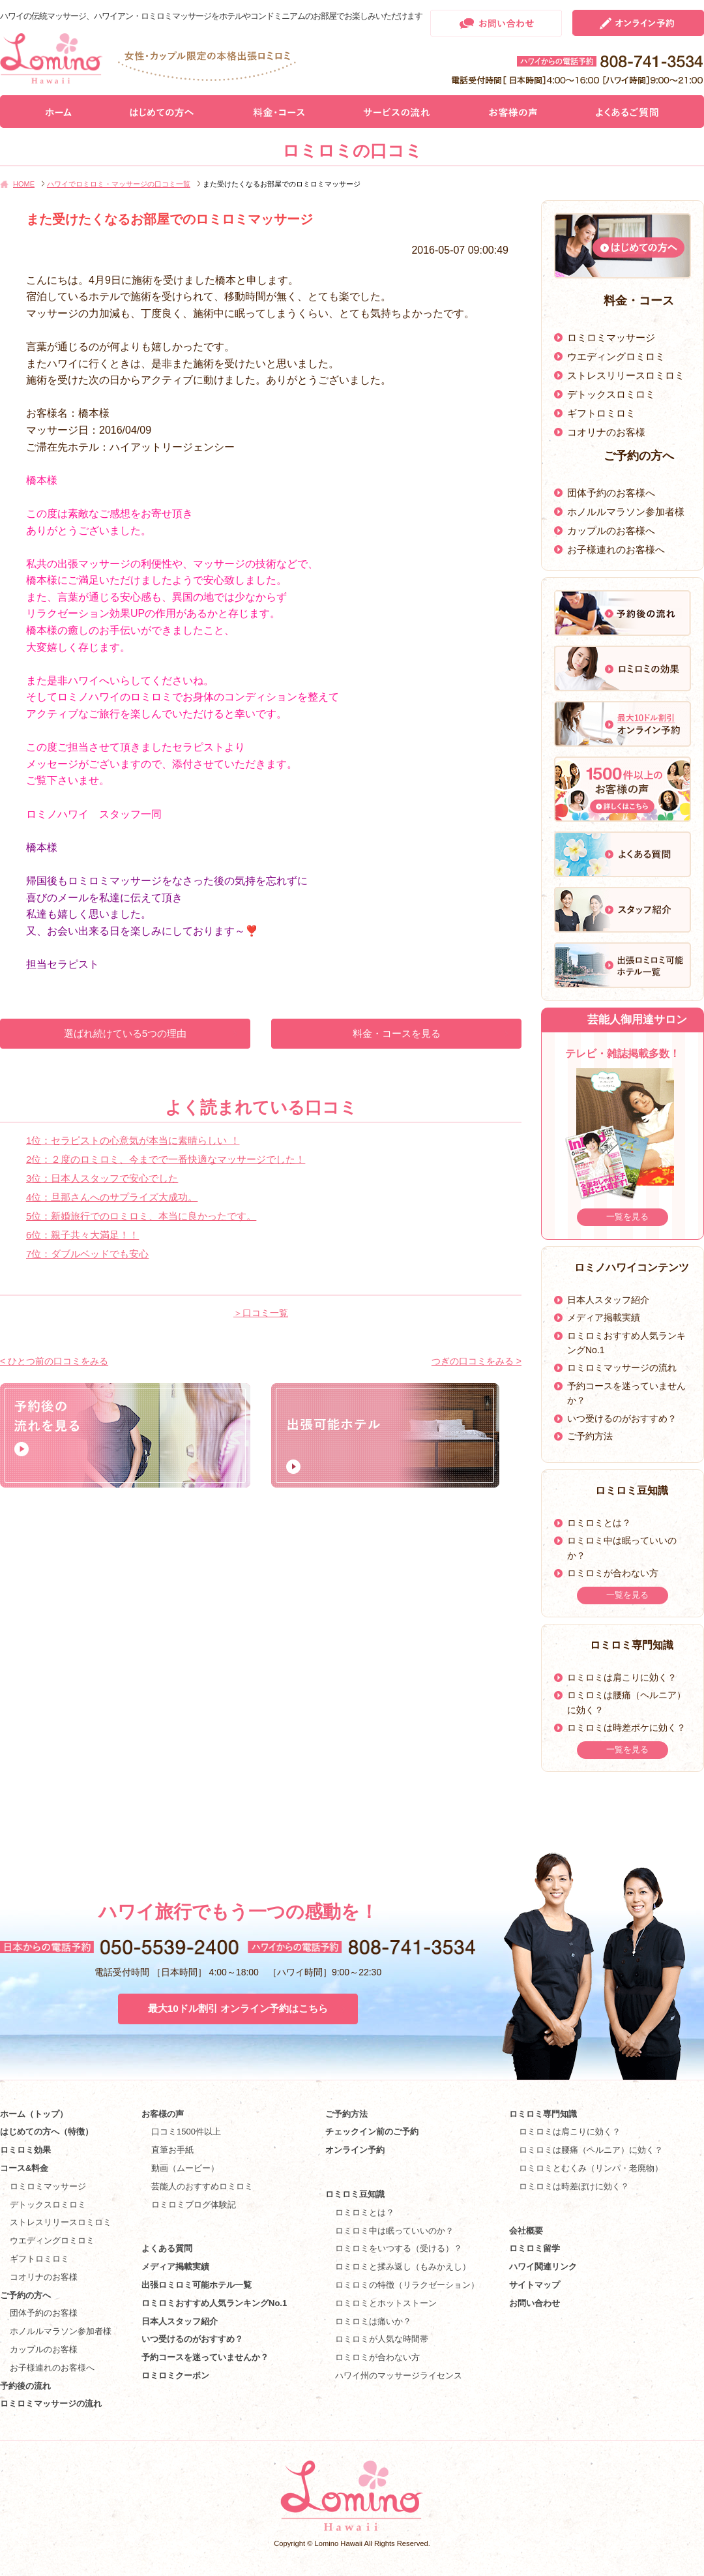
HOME (24, 184)
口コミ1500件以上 (186, 2131)
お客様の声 (162, 2114)
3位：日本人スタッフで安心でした (102, 1178)
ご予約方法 (590, 1436)
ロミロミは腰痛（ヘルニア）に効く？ (591, 2150)
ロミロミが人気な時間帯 (381, 2339)
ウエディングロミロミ (616, 356)
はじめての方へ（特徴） (46, 2131)
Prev (555, 1139)
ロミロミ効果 (25, 2150)
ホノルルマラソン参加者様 (625, 511)
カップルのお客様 (44, 2349)
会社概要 (526, 2231)
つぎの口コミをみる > (476, 1361)
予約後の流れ (25, 2386)
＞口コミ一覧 (260, 1313)
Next (689, 1139)
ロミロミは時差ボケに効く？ (626, 1727)
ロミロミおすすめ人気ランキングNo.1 (218, 2303)
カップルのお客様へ (611, 530)
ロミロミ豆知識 (355, 2194)
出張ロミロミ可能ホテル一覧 (196, 2285)
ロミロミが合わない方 (612, 1573)
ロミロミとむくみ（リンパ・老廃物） (591, 2168)
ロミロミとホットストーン (386, 2303)
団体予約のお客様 (44, 2313)
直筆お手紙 (172, 2150)
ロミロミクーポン (175, 2375)
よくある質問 (166, 2248)
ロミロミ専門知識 (543, 2114)
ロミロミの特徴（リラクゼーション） (407, 2285)
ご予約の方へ (25, 2295)
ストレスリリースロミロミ (625, 375)
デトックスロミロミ (611, 394)
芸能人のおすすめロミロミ (202, 2186)
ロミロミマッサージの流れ (622, 1367)
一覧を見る (627, 1216)
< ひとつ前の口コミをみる (54, 1361)
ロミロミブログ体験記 (193, 2204)
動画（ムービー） (185, 2168)
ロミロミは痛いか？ (373, 2321)
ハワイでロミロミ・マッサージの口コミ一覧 (118, 184)
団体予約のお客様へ (611, 492)
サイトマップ (534, 2285)
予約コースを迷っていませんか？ (205, 2357)
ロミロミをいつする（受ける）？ (398, 2248)
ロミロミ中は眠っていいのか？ (394, 2231)
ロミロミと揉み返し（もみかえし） (403, 2266)
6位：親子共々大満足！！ (82, 1234)
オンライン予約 (355, 2150)
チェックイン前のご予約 (371, 2131)
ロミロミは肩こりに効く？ (622, 1677)
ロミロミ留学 (534, 2248)
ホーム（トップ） (34, 2114)
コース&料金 (24, 2168)
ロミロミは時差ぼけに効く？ (574, 2186)
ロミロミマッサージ (611, 337)
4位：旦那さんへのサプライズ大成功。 (112, 1197)
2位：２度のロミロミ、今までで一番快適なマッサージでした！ (165, 1159)
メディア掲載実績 (603, 1317)
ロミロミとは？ (599, 1523)
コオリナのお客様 (606, 432)
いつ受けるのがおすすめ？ (622, 1418)
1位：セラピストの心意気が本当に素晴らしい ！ (133, 1140)
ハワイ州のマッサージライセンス (398, 2375)
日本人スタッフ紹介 (608, 1300)
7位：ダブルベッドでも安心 (87, 1253)
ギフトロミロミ (601, 413)
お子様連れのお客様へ (616, 549)
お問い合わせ (534, 2303)
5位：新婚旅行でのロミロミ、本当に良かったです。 (141, 1215)
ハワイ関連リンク (543, 2266)
